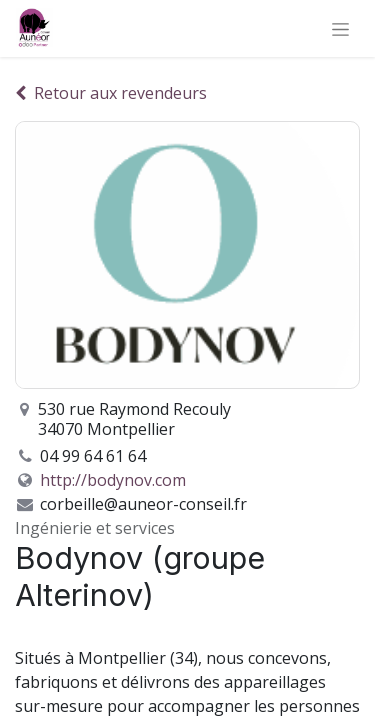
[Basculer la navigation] (340, 28)
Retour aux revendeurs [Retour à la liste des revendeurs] (111, 93)
